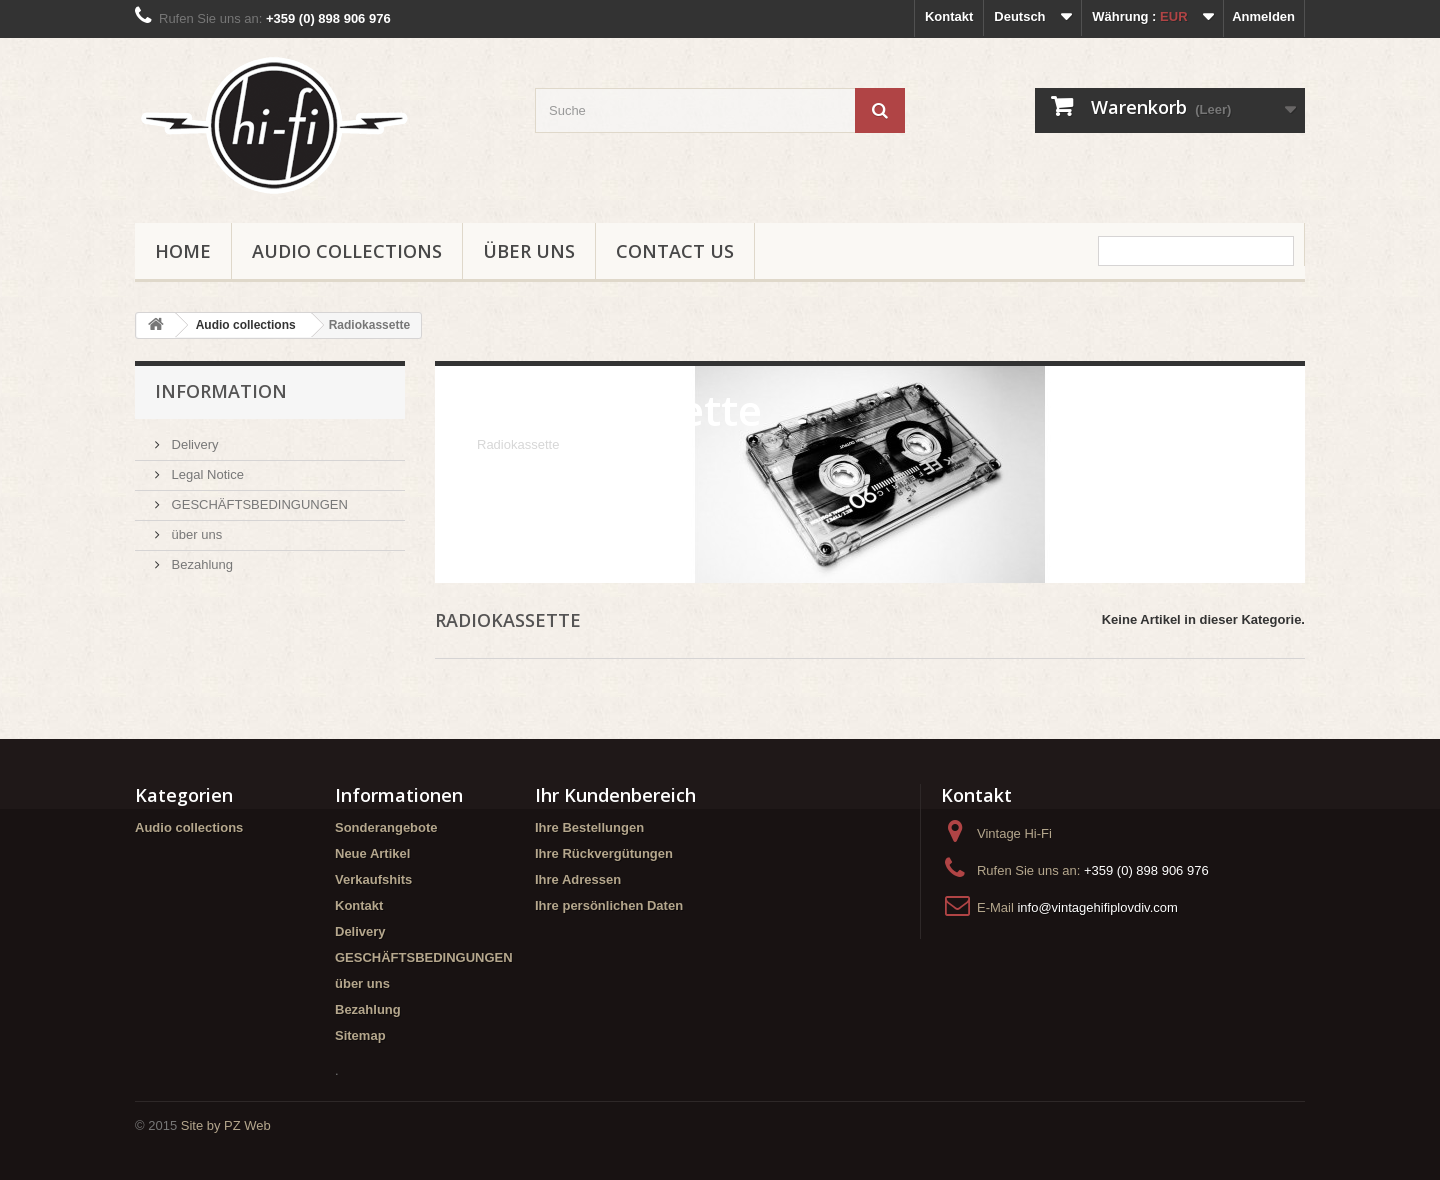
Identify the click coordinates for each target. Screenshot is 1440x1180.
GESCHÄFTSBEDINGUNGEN (258, 504)
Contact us (675, 251)
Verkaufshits (373, 879)
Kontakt (949, 16)
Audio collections (347, 251)
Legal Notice (206, 474)
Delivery (193, 444)
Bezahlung (200, 564)
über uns (529, 251)
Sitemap (360, 1035)
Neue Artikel (372, 853)
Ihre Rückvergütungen (604, 853)
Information (221, 391)
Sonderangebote (386, 827)
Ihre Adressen (578, 879)
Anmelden (1263, 16)
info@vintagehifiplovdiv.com (1097, 907)
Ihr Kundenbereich (615, 795)
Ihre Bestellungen (589, 827)
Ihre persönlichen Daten (609, 905)
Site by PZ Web (226, 1125)
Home (183, 251)
